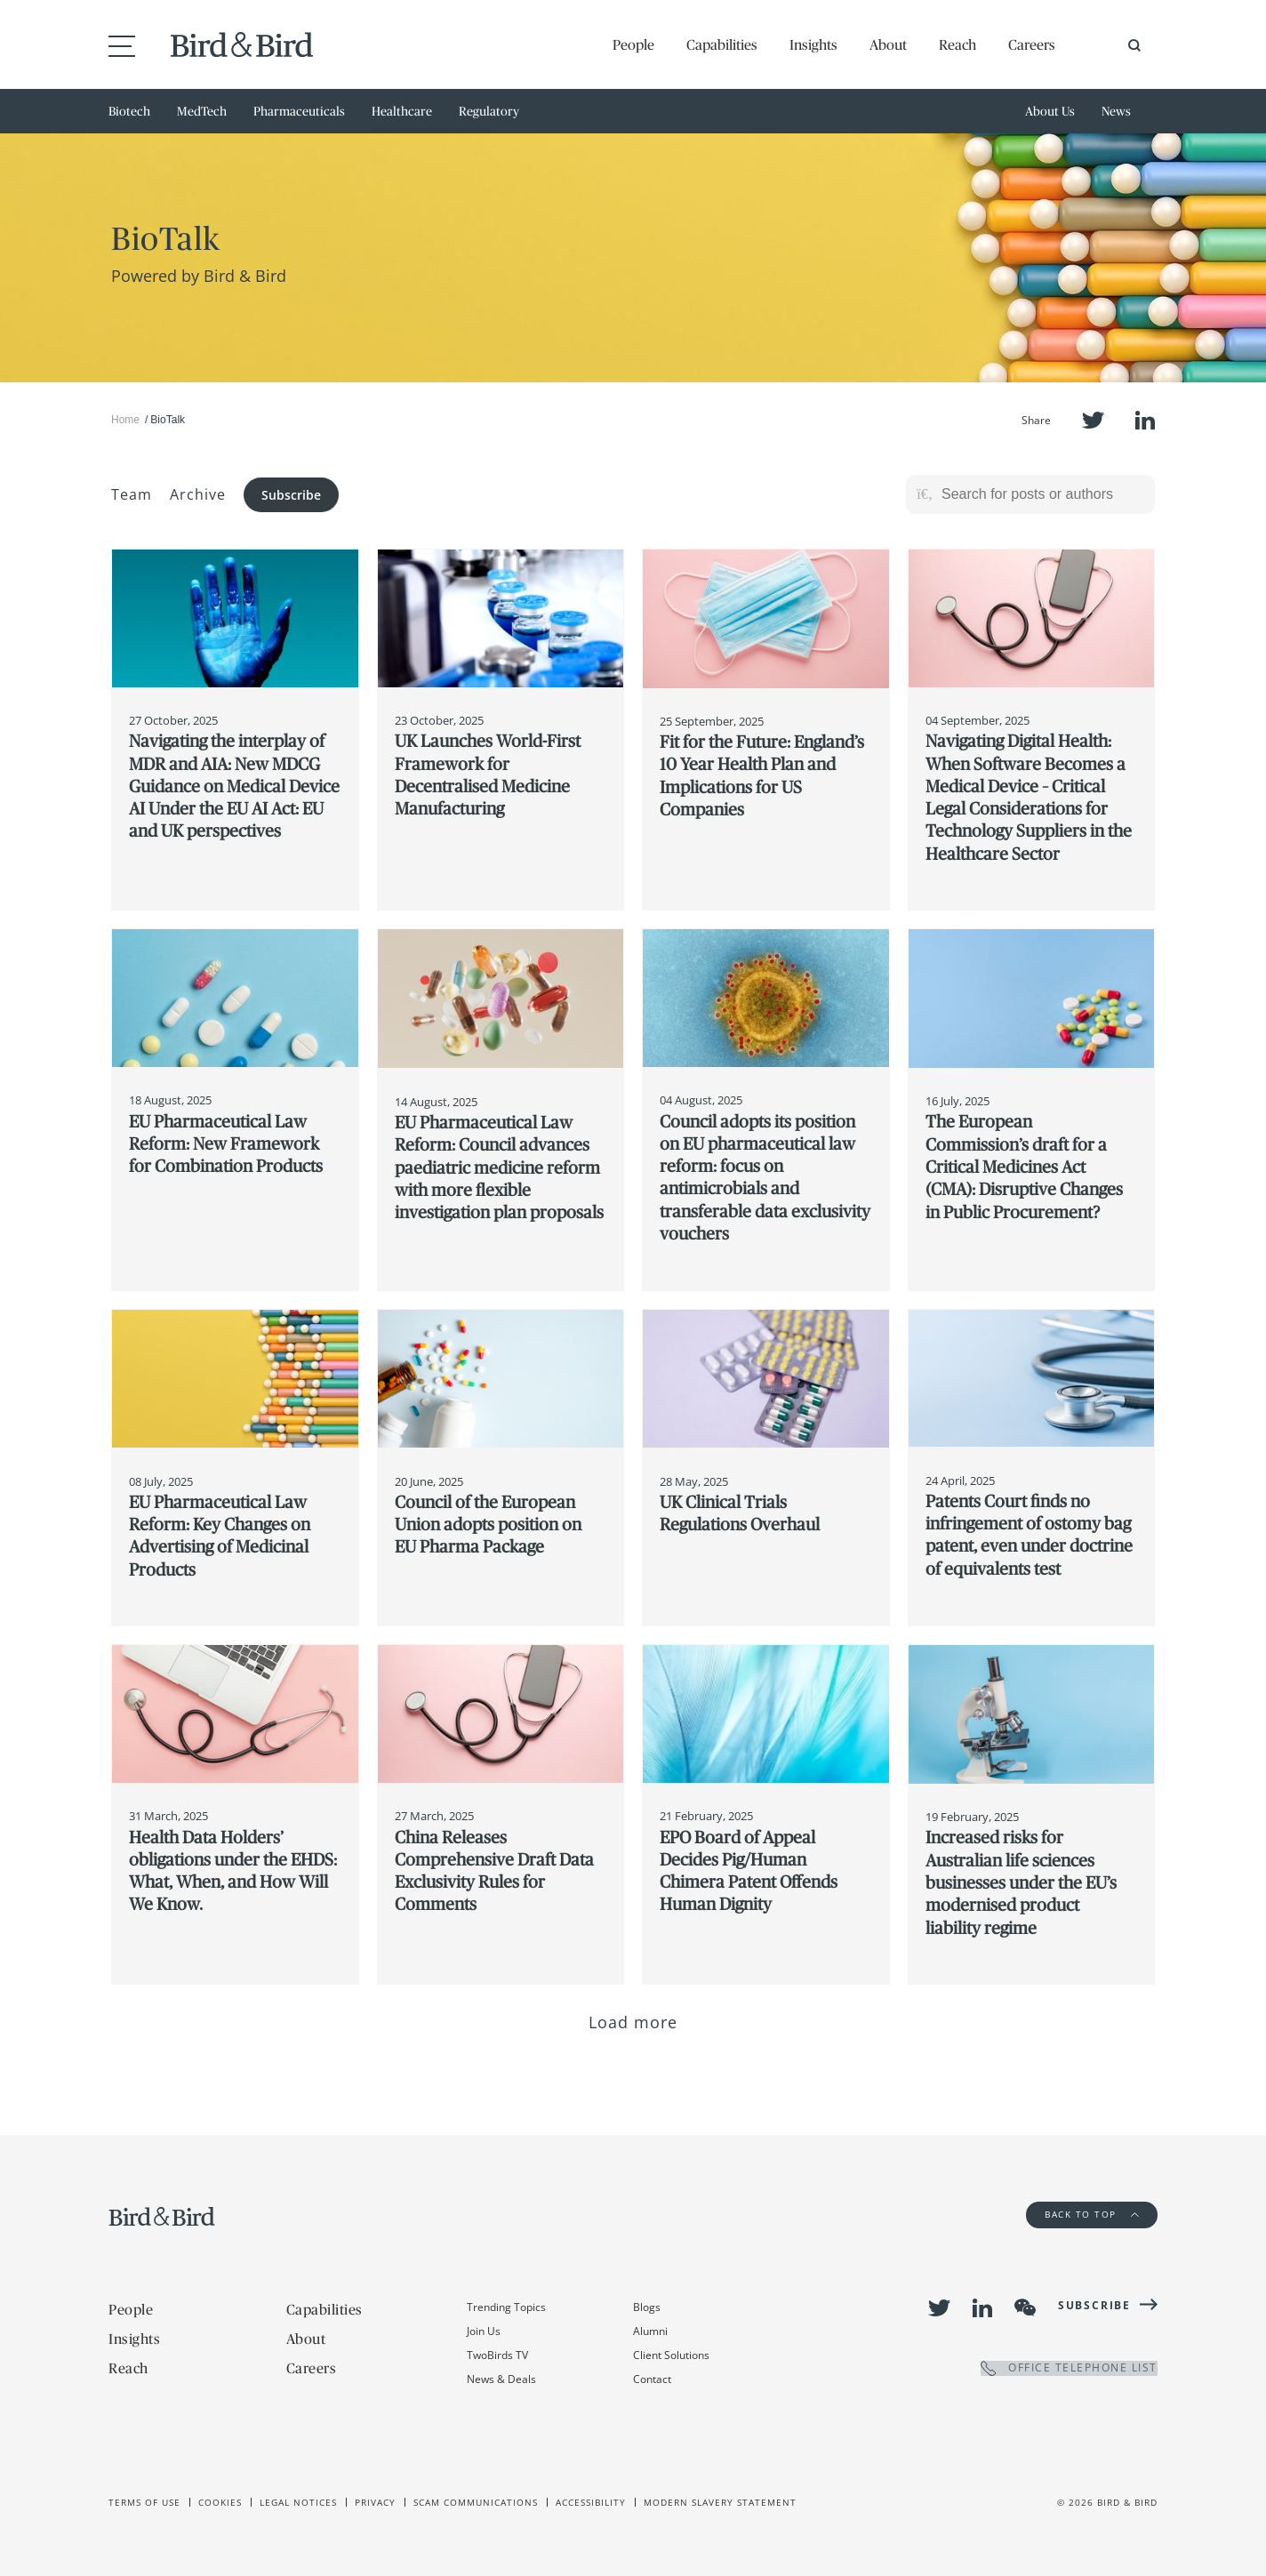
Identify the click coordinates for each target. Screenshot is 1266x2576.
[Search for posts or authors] (1042, 494)
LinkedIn (1145, 420)
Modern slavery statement (720, 2502)
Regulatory (489, 111)
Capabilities (721, 44)
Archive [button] (198, 494)
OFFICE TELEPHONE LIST (1069, 2368)
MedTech (202, 111)
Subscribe (291, 494)
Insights (813, 44)
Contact (652, 2379)
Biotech (129, 111)
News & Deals (501, 2379)
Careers (1031, 44)
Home (125, 419)
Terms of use (144, 2502)
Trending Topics (506, 2307)
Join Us (484, 2331)
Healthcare (402, 111)
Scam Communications (475, 2502)
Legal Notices (298, 2502)
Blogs (647, 2307)
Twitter (1093, 420)
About (888, 44)
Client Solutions (671, 2355)
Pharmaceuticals (299, 111)
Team (131, 494)
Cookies (220, 2502)
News (1116, 111)
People (633, 44)
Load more (633, 2022)
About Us (1050, 111)
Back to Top (1092, 2214)
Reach (957, 44)
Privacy (375, 2502)
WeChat (1025, 2307)
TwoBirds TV (497, 2355)
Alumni (650, 2331)
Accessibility (591, 2502)
